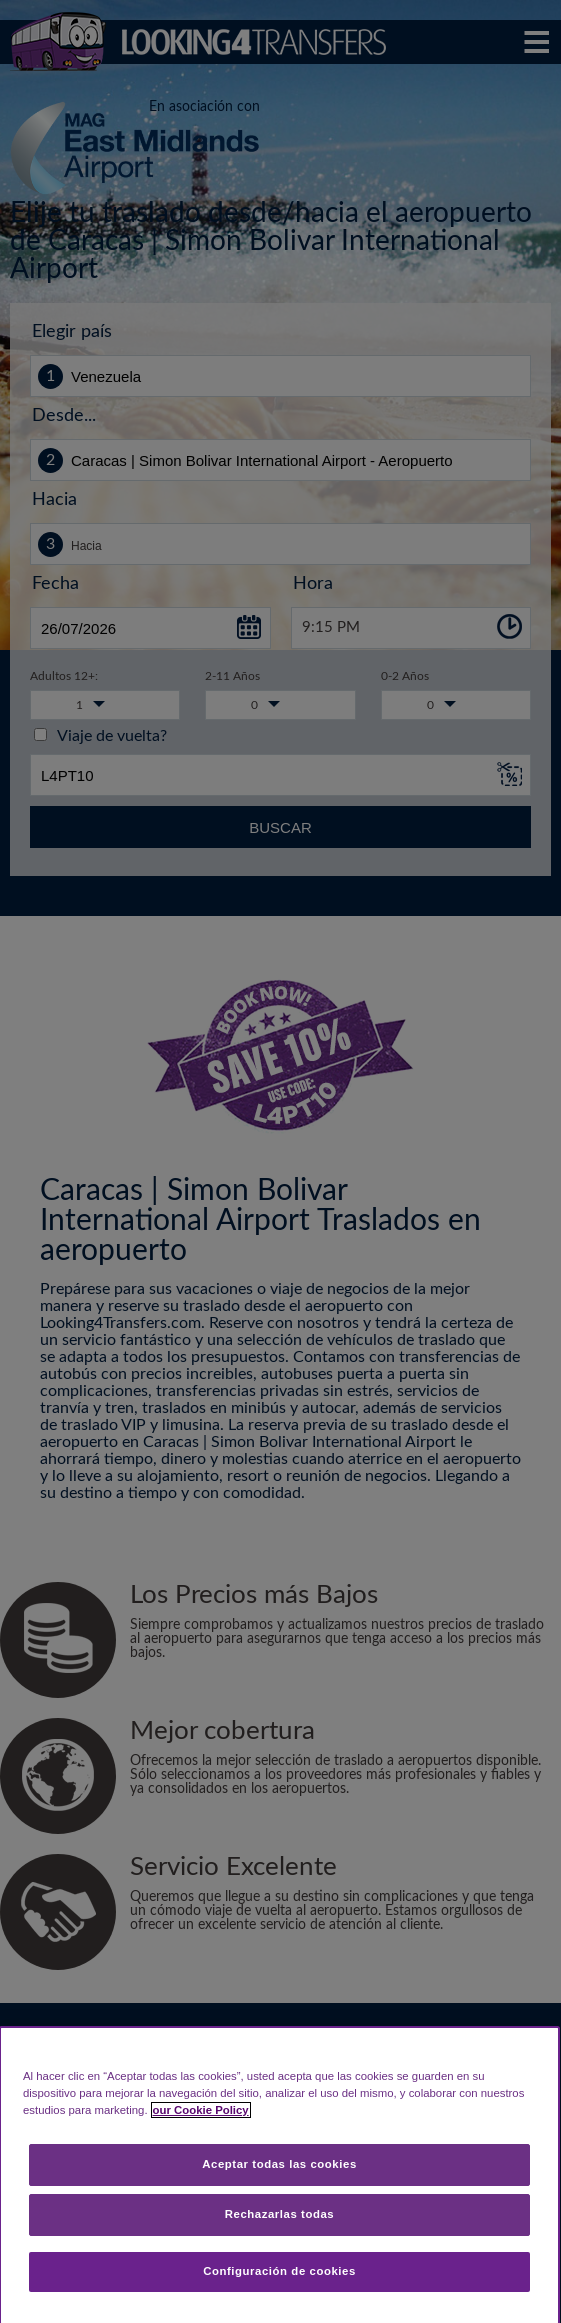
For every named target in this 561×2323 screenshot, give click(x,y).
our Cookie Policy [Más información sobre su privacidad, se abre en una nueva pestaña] (201, 2110)
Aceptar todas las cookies (279, 2164)
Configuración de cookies (279, 2271)
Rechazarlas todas (280, 2214)
